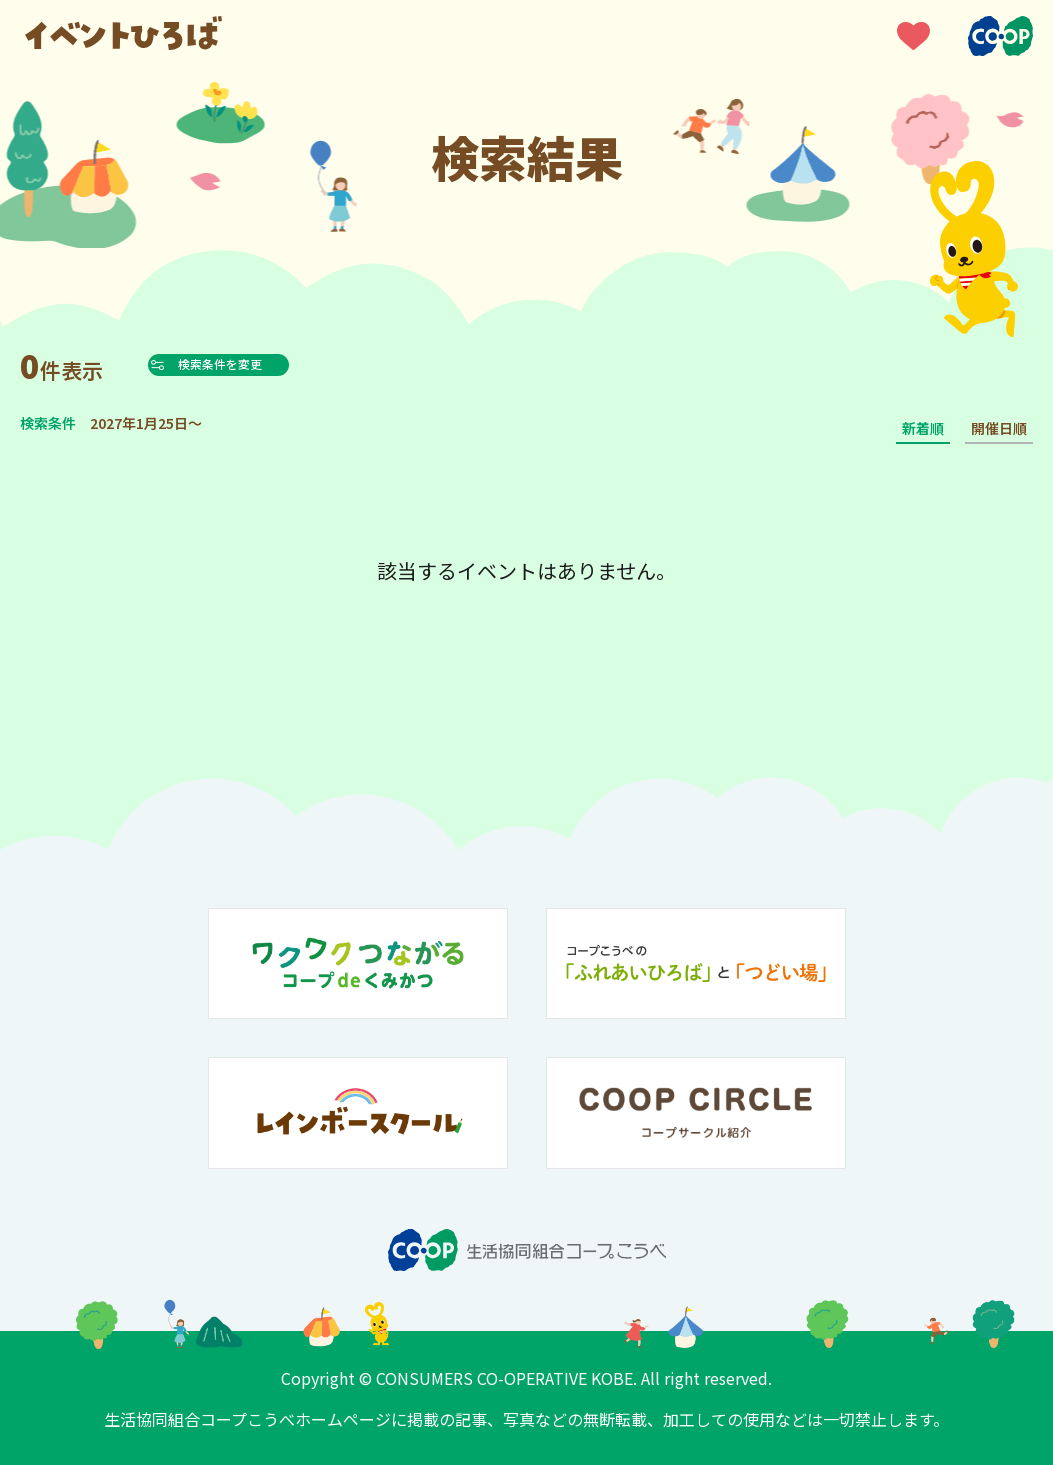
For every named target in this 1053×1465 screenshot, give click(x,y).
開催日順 (999, 428)
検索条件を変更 (264, 364)
